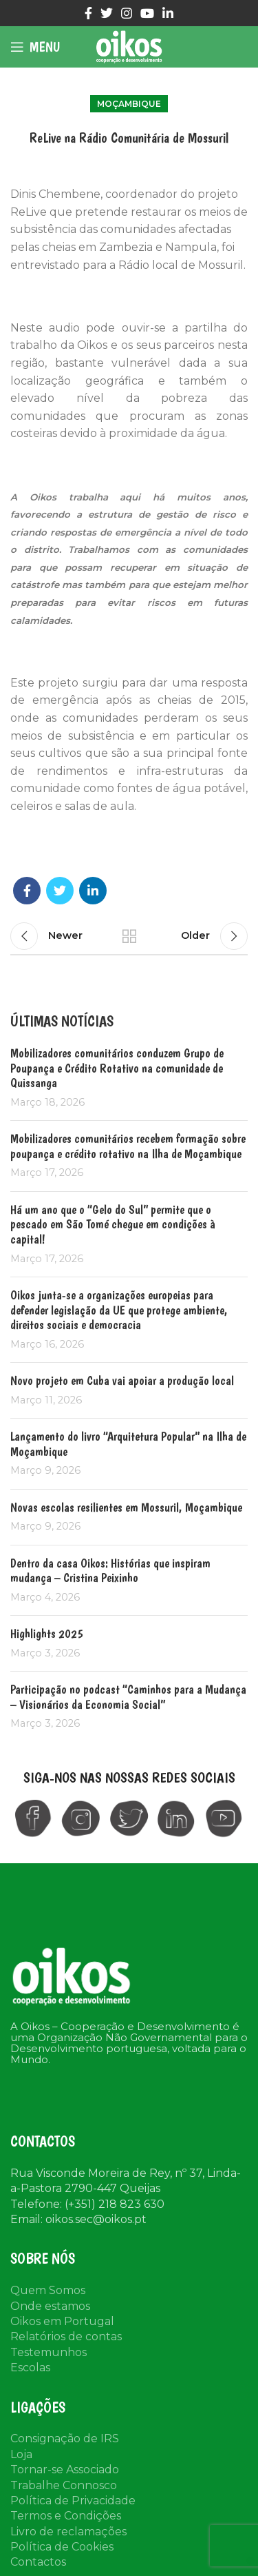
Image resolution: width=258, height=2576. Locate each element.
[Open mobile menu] (35, 47)
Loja (21, 2454)
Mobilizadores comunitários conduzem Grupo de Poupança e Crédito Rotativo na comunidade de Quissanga (117, 1068)
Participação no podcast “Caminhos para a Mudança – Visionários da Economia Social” (128, 1697)
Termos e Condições (65, 2515)
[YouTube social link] (147, 13)
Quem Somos (47, 2290)
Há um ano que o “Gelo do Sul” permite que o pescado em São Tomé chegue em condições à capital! (112, 1224)
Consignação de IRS (64, 2438)
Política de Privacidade (73, 2500)
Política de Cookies (62, 2546)
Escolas (30, 2367)
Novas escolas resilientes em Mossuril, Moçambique (126, 1507)
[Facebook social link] (88, 13)
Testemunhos (48, 2352)
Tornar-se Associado (64, 2469)
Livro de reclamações (68, 2531)
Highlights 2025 (46, 1633)
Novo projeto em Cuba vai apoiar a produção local (122, 1380)
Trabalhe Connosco (63, 2485)
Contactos (38, 2561)
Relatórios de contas (66, 2336)
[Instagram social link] (126, 13)
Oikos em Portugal (62, 2321)
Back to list (129, 936)
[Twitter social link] (106, 13)
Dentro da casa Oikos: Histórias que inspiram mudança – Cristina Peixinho (110, 1570)
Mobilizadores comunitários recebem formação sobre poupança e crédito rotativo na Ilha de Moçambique (128, 1146)
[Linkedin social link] (168, 13)
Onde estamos (50, 2306)
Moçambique (129, 104)
